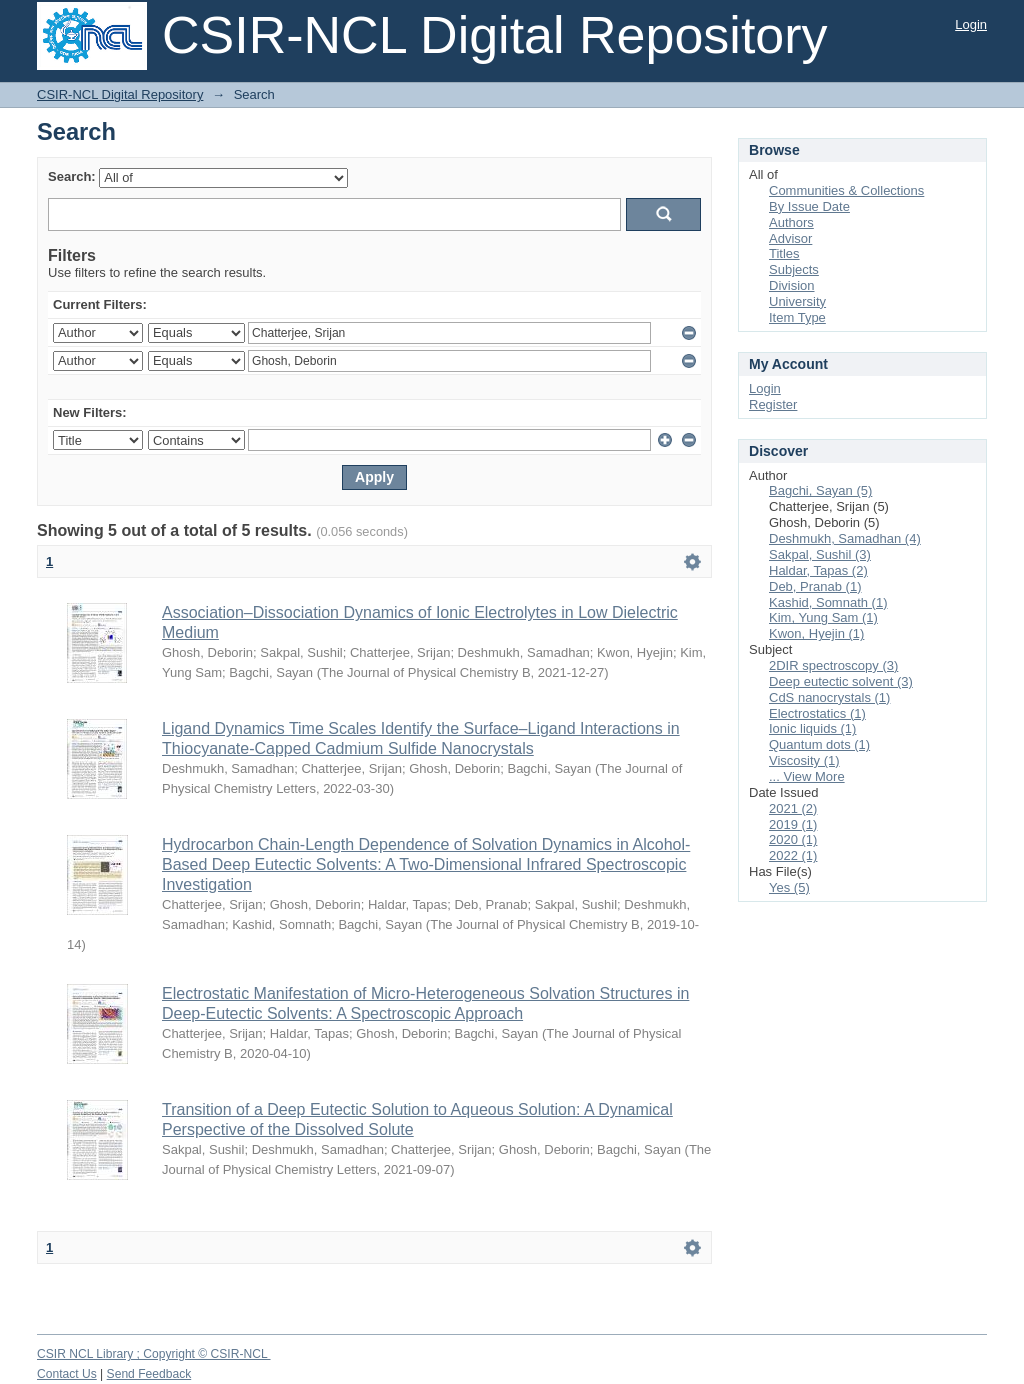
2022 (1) (793, 855)
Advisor (790, 238)
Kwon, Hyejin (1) (816, 633)
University (797, 301)
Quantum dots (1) (819, 744)
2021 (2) (793, 808)
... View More (807, 776)
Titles (784, 253)
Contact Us (67, 1374)
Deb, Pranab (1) (815, 586)
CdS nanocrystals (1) (829, 697)
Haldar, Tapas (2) (818, 570)
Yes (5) (789, 887)
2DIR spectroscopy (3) (833, 665)
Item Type (797, 317)
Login (971, 24)
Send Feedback (149, 1374)
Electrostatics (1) (817, 713)
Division (792, 285)
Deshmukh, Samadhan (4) (845, 538)
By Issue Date (809, 206)
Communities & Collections (846, 190)
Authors (791, 222)
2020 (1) (793, 839)
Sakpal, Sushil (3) (820, 554)
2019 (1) (793, 824)
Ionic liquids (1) (812, 728)
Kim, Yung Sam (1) (823, 617)
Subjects (794, 269)
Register (773, 404)
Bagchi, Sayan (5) (820, 490)
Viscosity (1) (804, 760)
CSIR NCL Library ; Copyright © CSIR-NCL (154, 1354)
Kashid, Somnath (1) (828, 602)
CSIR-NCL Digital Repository (120, 94)
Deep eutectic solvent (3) (841, 681)
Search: (72, 176)
